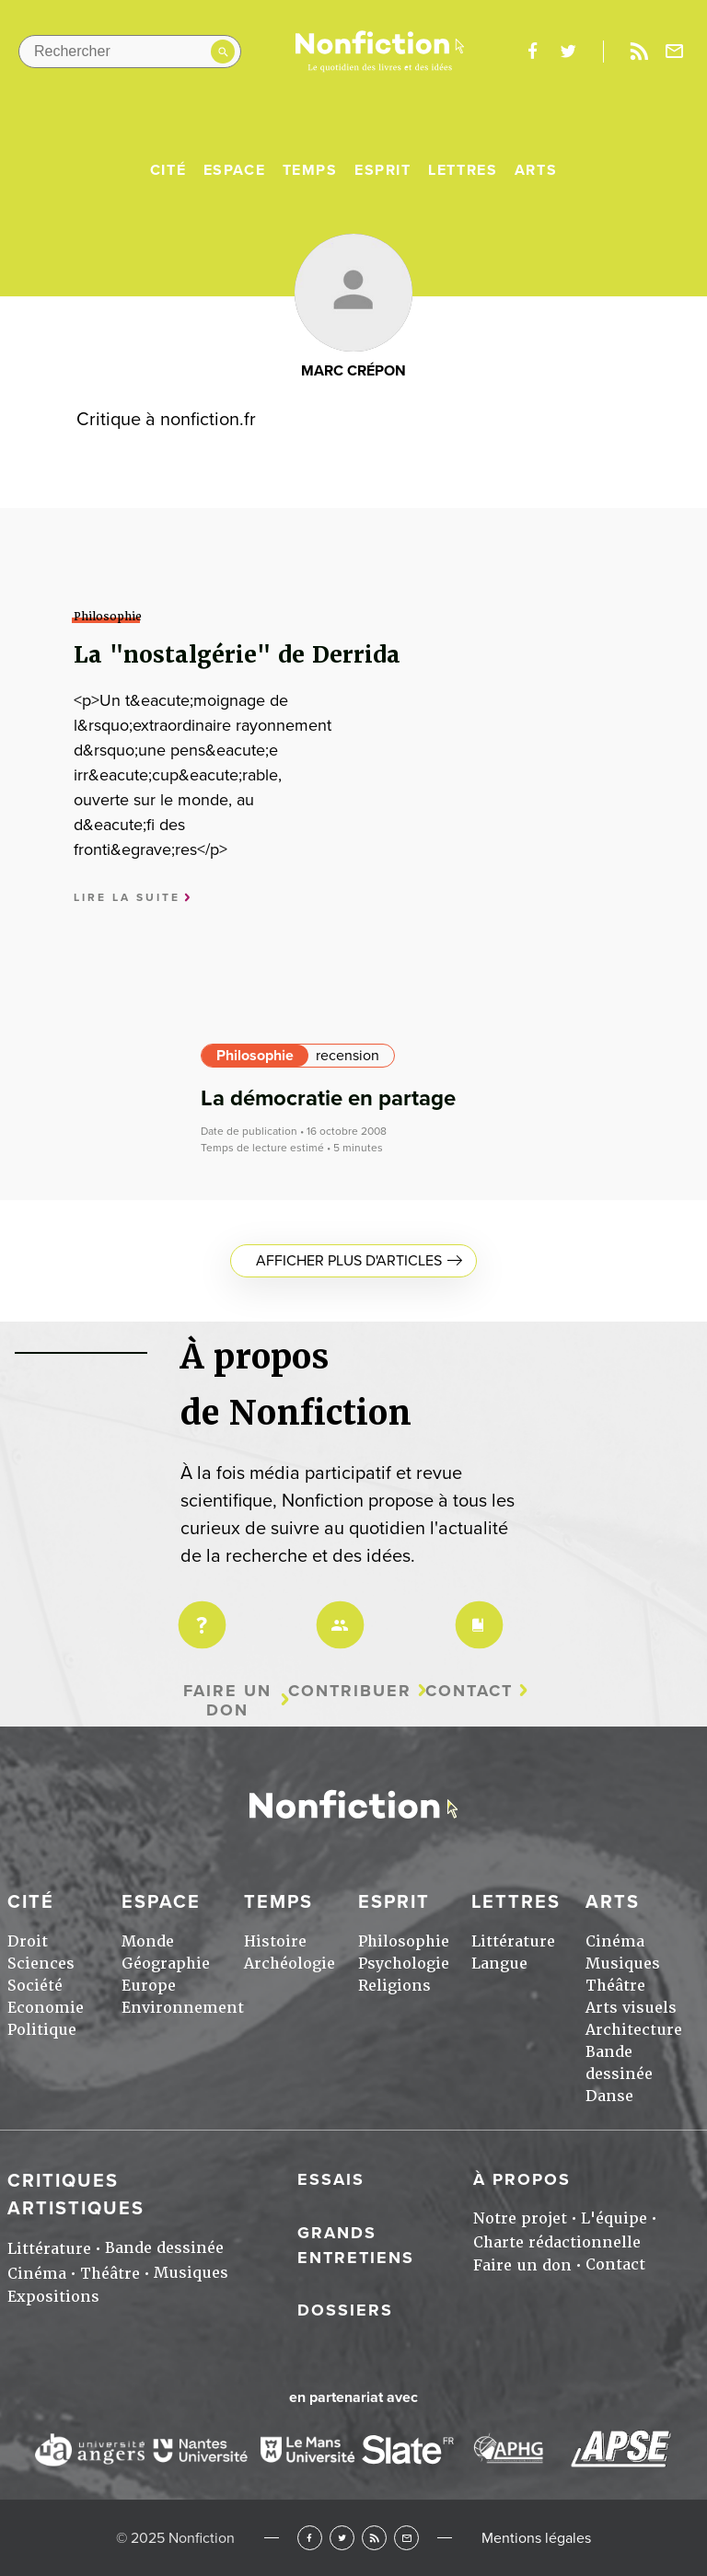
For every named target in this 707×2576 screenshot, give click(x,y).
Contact (469, 1691)
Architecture (633, 2029)
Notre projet (520, 2218)
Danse (609, 2096)
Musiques (622, 1963)
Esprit (382, 170)
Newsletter (674, 51)
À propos (522, 2179)
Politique (41, 2029)
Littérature (513, 1941)
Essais (331, 2179)
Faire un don (227, 1700)
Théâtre (615, 1985)
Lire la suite (127, 898)
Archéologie (289, 1963)
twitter (568, 51)
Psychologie (403, 1963)
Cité (168, 170)
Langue (499, 1963)
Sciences (41, 1963)
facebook (532, 51)
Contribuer (349, 1691)
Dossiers (345, 2310)
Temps (310, 170)
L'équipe (614, 2218)
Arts (536, 170)
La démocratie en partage (328, 1098)
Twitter (342, 2537)
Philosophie (255, 1055)
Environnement (183, 2007)
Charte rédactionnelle (557, 2242)
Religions (394, 1985)
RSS (374, 2537)
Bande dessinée (164, 2248)
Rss (638, 51)
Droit (27, 1941)
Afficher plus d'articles (349, 1261)
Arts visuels (631, 2007)
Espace (234, 170)
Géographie (166, 1963)
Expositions (53, 2296)
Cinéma (614, 1941)
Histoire (275, 1941)
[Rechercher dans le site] (129, 51)
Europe (149, 1985)
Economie (45, 2007)
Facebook (309, 2537)
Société (35, 1985)
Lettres (462, 170)
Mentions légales (536, 2538)
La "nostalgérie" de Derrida (237, 655)
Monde (148, 1941)
